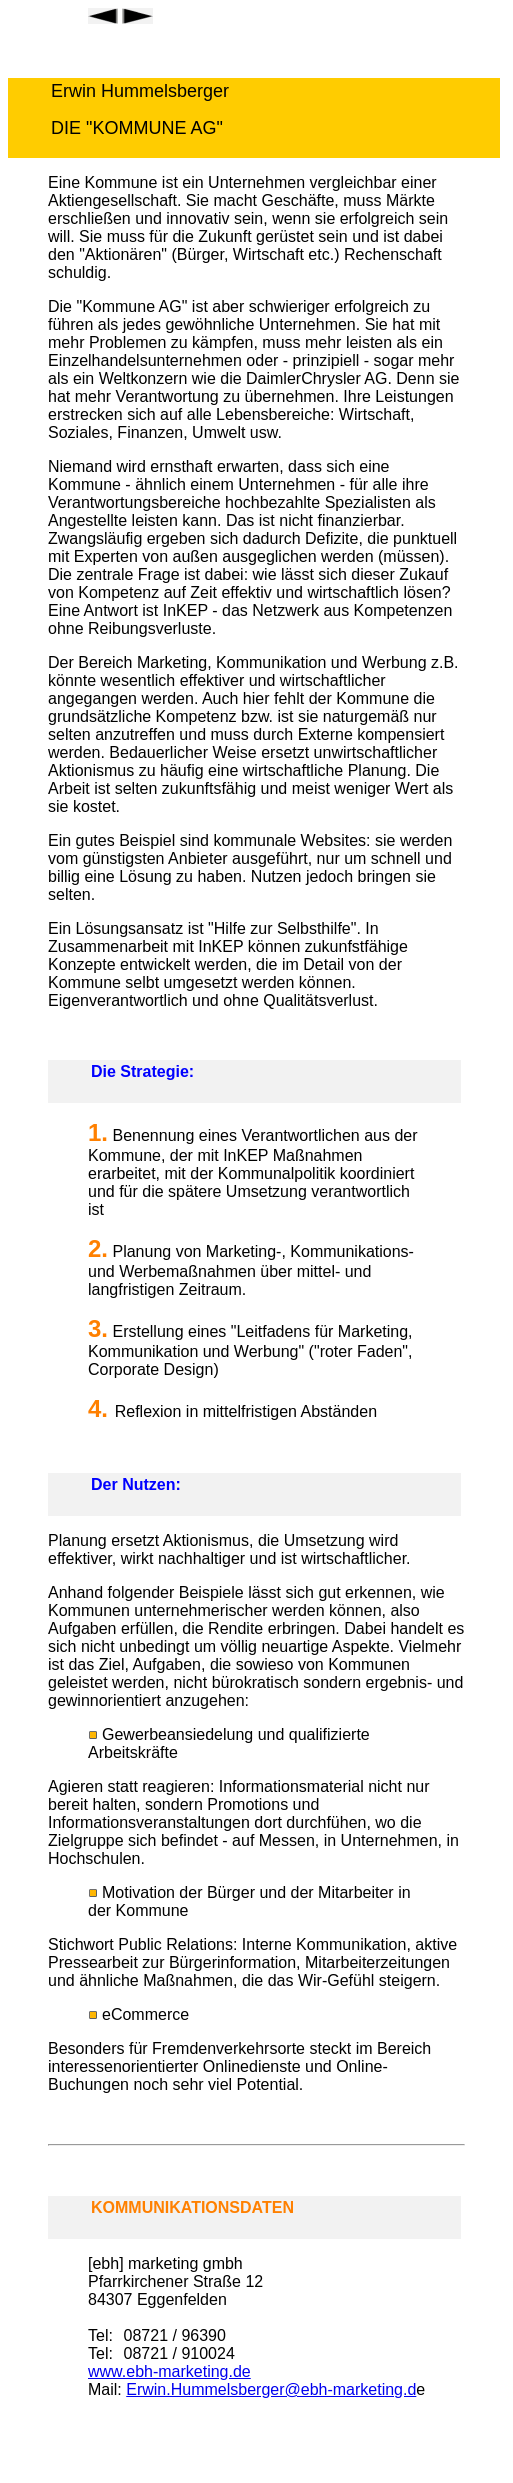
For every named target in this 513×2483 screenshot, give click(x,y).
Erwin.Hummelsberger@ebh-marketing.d (271, 2389)
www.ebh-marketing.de (169, 2371)
